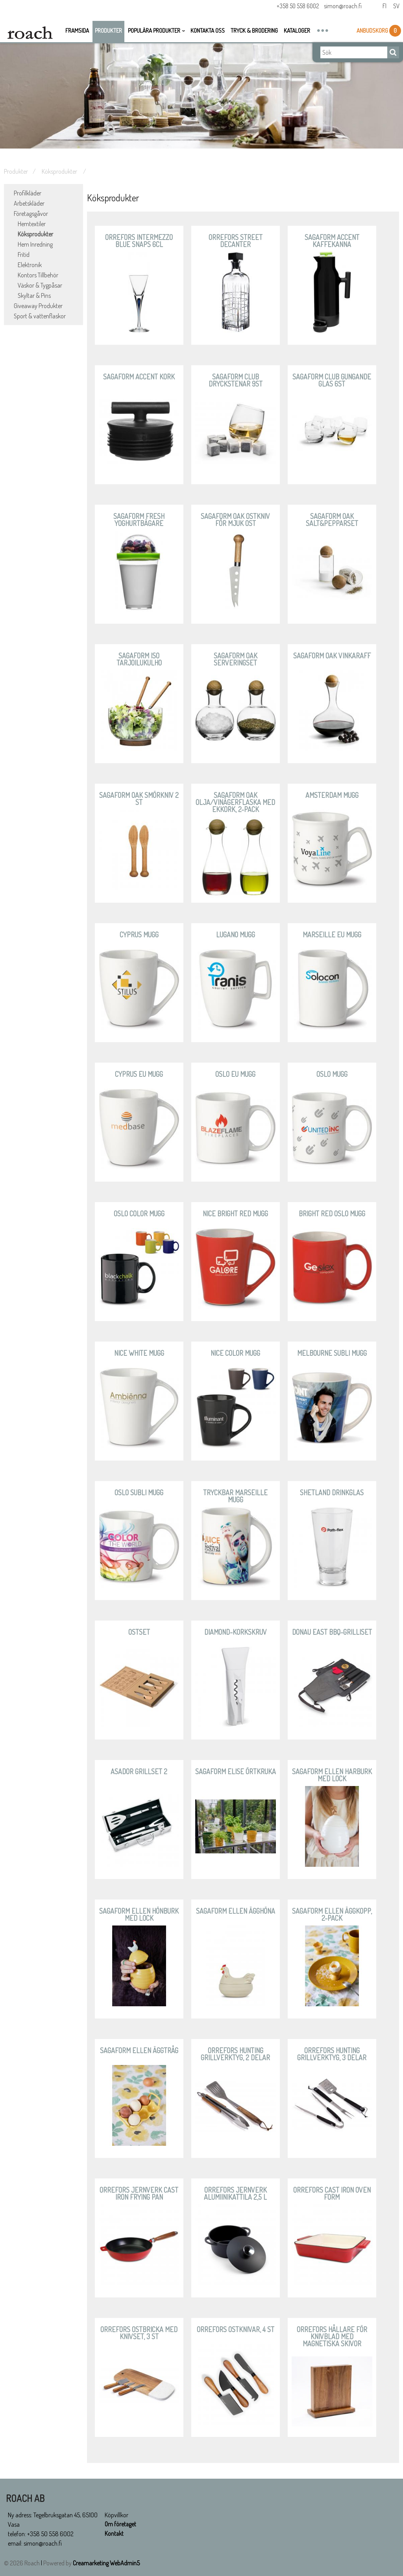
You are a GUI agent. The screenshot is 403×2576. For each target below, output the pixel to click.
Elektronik (30, 265)
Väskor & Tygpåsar (40, 285)
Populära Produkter (154, 31)
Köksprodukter (60, 171)
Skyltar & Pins (34, 295)
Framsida (77, 31)
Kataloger (297, 31)
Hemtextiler (32, 224)
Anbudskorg (373, 31)
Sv (396, 7)
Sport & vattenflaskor (40, 316)
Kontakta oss (207, 31)
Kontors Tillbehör (38, 275)
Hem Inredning (35, 244)
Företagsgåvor (31, 213)
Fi (384, 7)
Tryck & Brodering (254, 31)
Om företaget (121, 2524)
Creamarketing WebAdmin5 (106, 2563)
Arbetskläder (29, 203)
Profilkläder (27, 193)
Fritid (24, 254)
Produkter (108, 31)
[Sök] (353, 53)
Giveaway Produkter (38, 306)
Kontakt (114, 2534)
